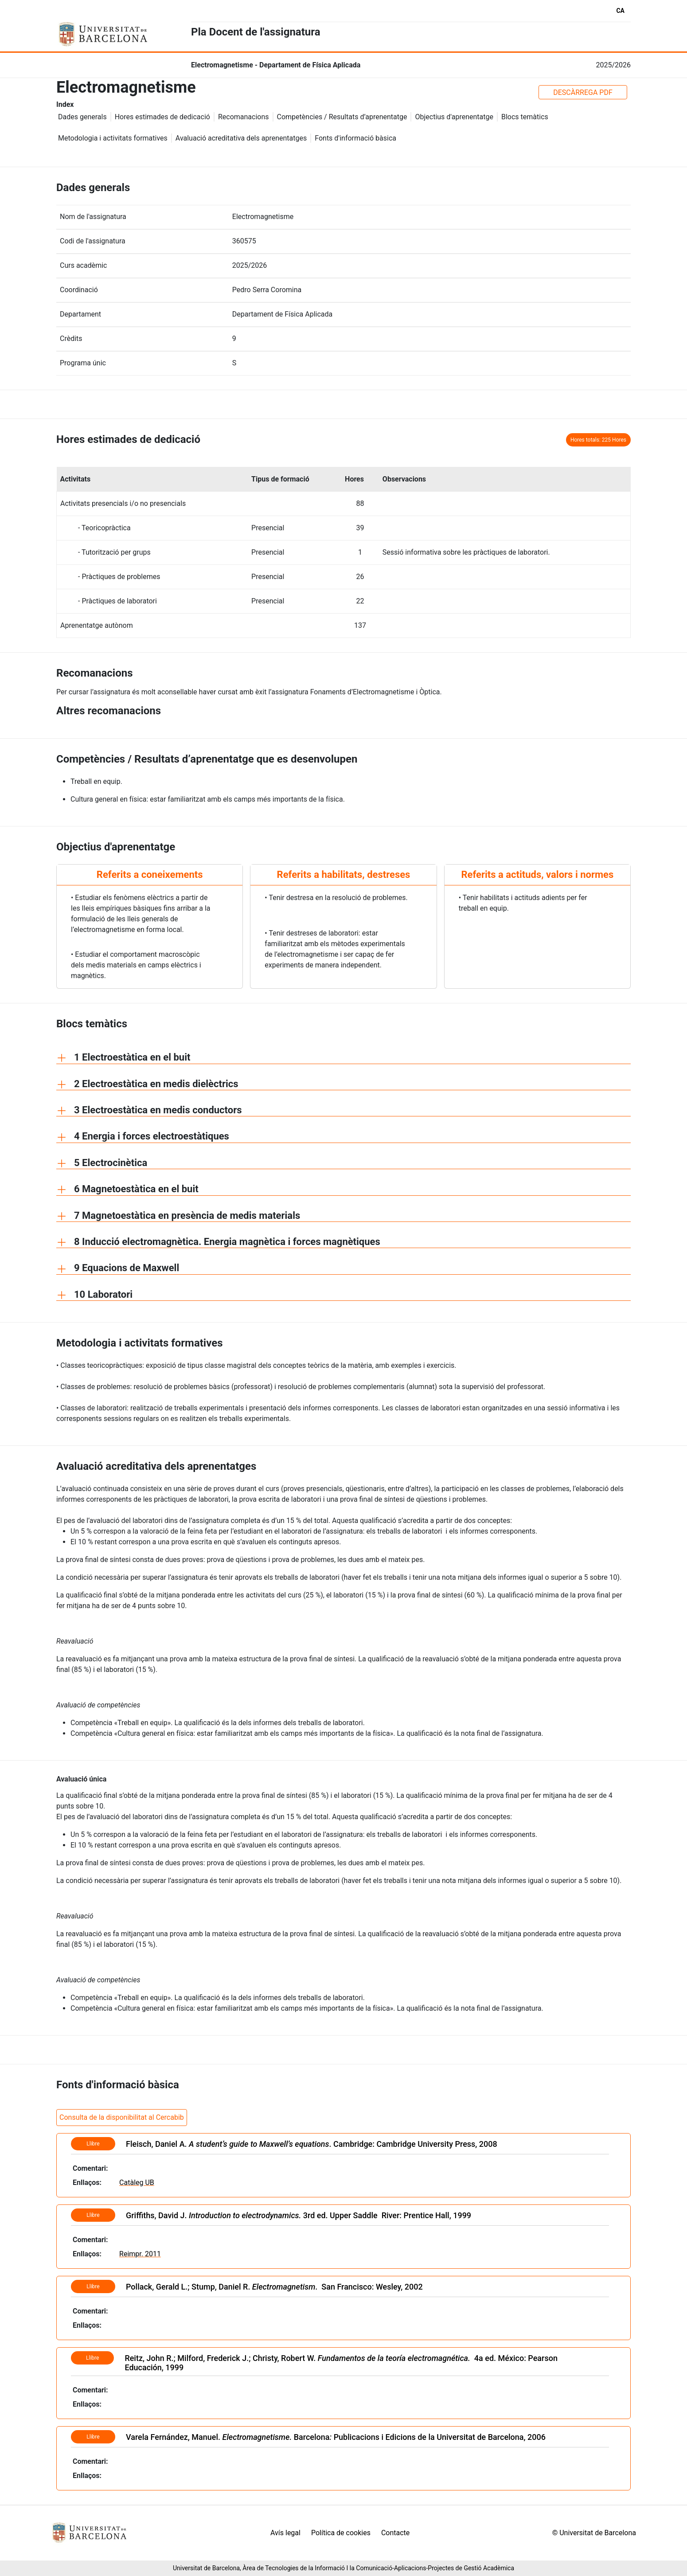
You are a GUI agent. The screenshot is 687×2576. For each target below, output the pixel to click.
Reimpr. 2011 (140, 2254)
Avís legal (285, 2533)
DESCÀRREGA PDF (583, 92)
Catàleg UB (136, 2182)
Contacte (395, 2533)
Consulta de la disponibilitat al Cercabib (121, 2117)
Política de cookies (341, 2533)
